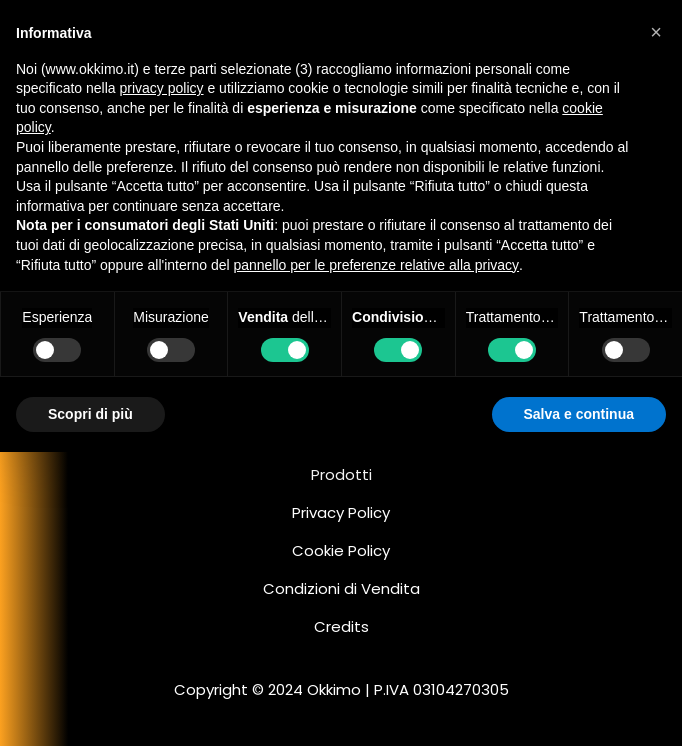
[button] (656, 32)
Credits (341, 626)
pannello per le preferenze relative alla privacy (376, 265)
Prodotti (341, 474)
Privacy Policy (341, 512)
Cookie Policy (341, 550)
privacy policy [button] (162, 88)
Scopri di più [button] (90, 414)
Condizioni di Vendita (341, 588)
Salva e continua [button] (579, 414)
